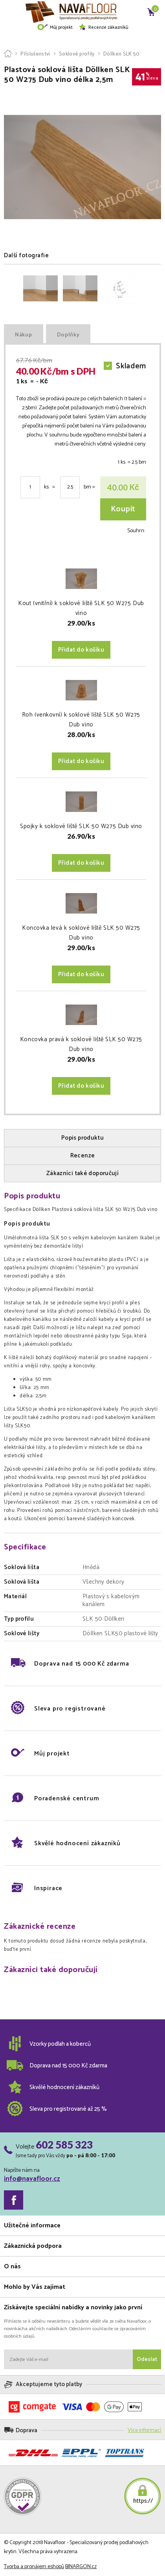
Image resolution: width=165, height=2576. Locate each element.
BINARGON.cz (81, 2566)
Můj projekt (55, 27)
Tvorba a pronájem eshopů (34, 2566)
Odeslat (147, 2359)
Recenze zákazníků (103, 27)
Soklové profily (77, 54)
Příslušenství (35, 54)
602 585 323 (64, 2144)
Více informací (144, 2430)
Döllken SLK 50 (121, 54)
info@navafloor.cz (32, 2178)
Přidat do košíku (81, 650)
